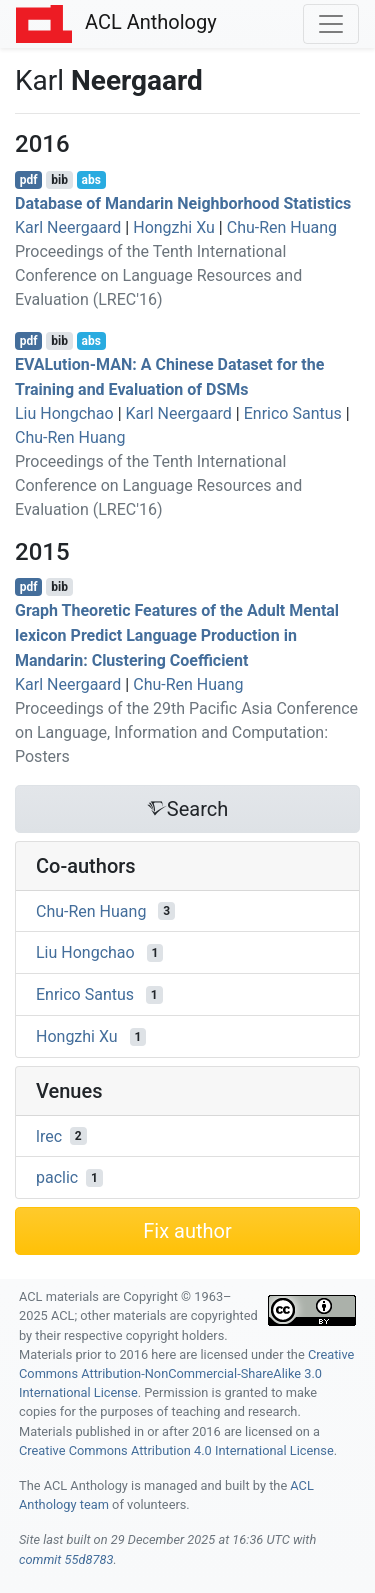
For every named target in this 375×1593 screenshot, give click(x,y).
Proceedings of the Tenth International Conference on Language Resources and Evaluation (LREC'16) (158, 275)
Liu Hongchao (64, 413)
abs (90, 180)
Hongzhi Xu (174, 227)
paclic (57, 1177)
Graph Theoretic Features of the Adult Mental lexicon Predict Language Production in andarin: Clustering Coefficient (177, 635)
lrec (49, 1135)
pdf (29, 180)
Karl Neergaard (68, 227)
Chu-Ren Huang (282, 227)
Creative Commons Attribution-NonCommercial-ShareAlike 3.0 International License (186, 1373)
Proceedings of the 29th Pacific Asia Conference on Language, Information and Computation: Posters (186, 732)
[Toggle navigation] (331, 24)
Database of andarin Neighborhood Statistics (183, 203)
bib (59, 180)
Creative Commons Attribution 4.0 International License (176, 1450)
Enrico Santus (293, 413)
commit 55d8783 (66, 1559)
